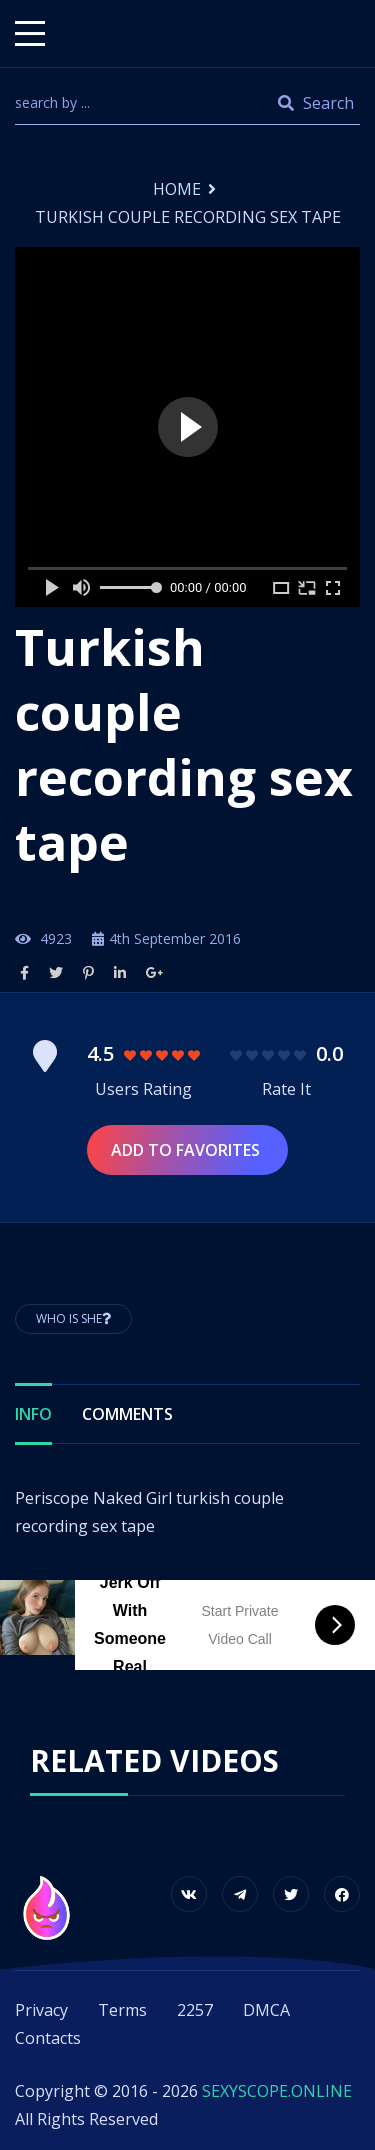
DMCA (266, 2010)
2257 (195, 2010)
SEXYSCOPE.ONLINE (277, 2091)
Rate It (286, 1089)
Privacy (41, 2010)
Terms (122, 2010)
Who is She (73, 1318)
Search (316, 103)
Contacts (48, 2038)
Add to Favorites (187, 1150)
